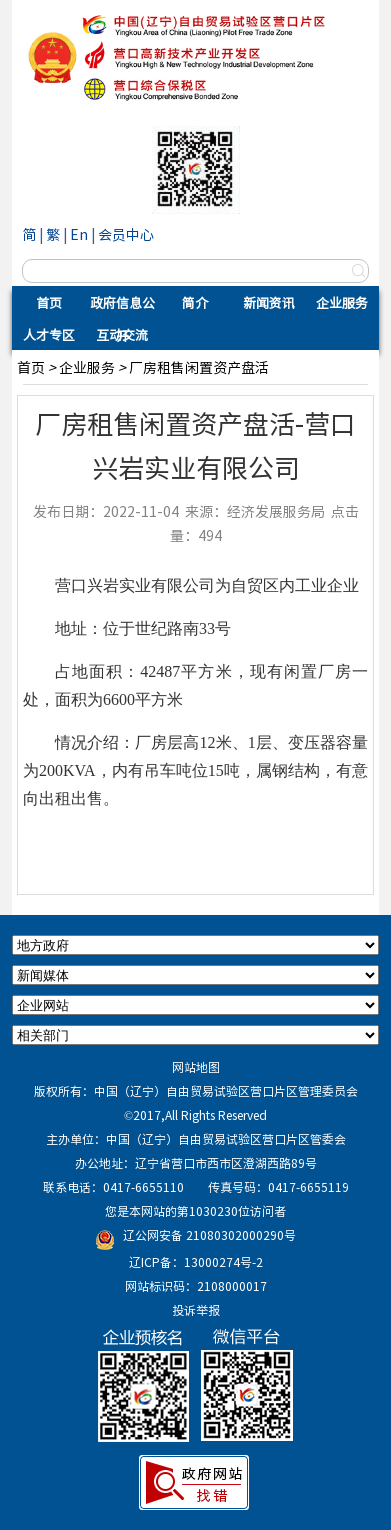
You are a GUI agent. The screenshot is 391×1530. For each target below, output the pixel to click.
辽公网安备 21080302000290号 (209, 1235)
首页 (49, 302)
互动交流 (122, 334)
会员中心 (126, 234)
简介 (195, 302)
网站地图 (196, 1067)
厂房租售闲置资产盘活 (199, 367)
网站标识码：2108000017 (196, 1286)
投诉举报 (196, 1310)
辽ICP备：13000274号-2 (196, 1262)
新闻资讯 (269, 302)
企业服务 (342, 302)
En (79, 234)
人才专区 (49, 334)
